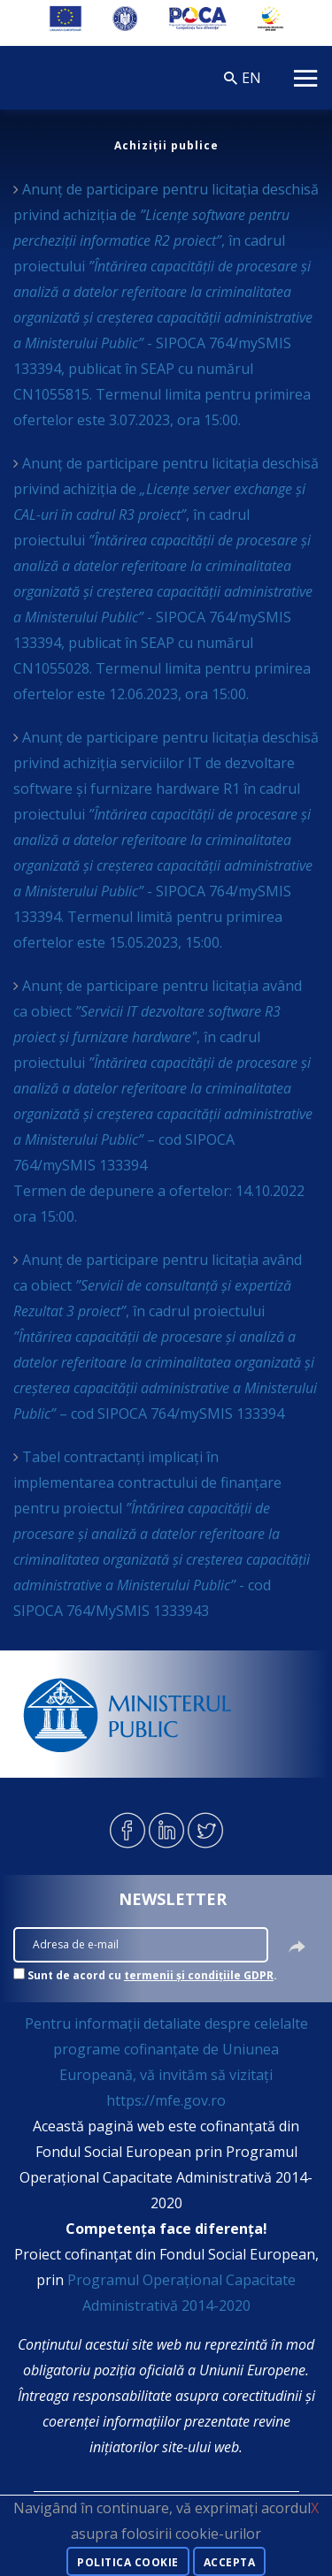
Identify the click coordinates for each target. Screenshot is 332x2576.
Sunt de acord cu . (152, 1975)
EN (251, 78)
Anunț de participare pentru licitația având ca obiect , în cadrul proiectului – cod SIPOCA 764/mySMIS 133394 (165, 1336)
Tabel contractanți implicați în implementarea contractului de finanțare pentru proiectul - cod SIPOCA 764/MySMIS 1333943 (161, 1533)
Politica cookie (128, 2562)
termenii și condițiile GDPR (199, 1975)
